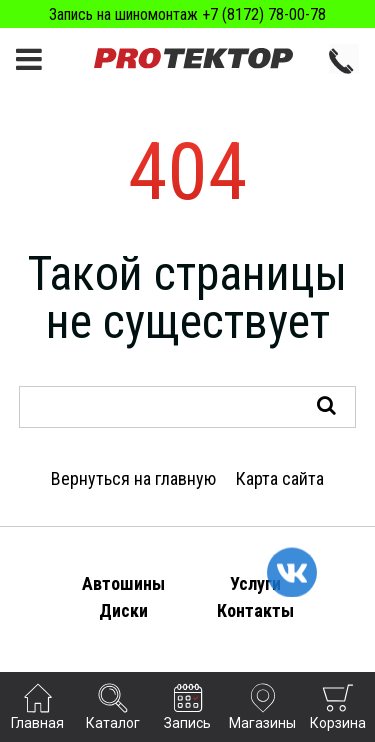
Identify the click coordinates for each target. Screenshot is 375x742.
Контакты (255, 610)
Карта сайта (280, 478)
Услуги (255, 583)
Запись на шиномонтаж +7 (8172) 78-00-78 (187, 14)
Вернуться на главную (133, 478)
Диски (123, 610)
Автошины (123, 583)
